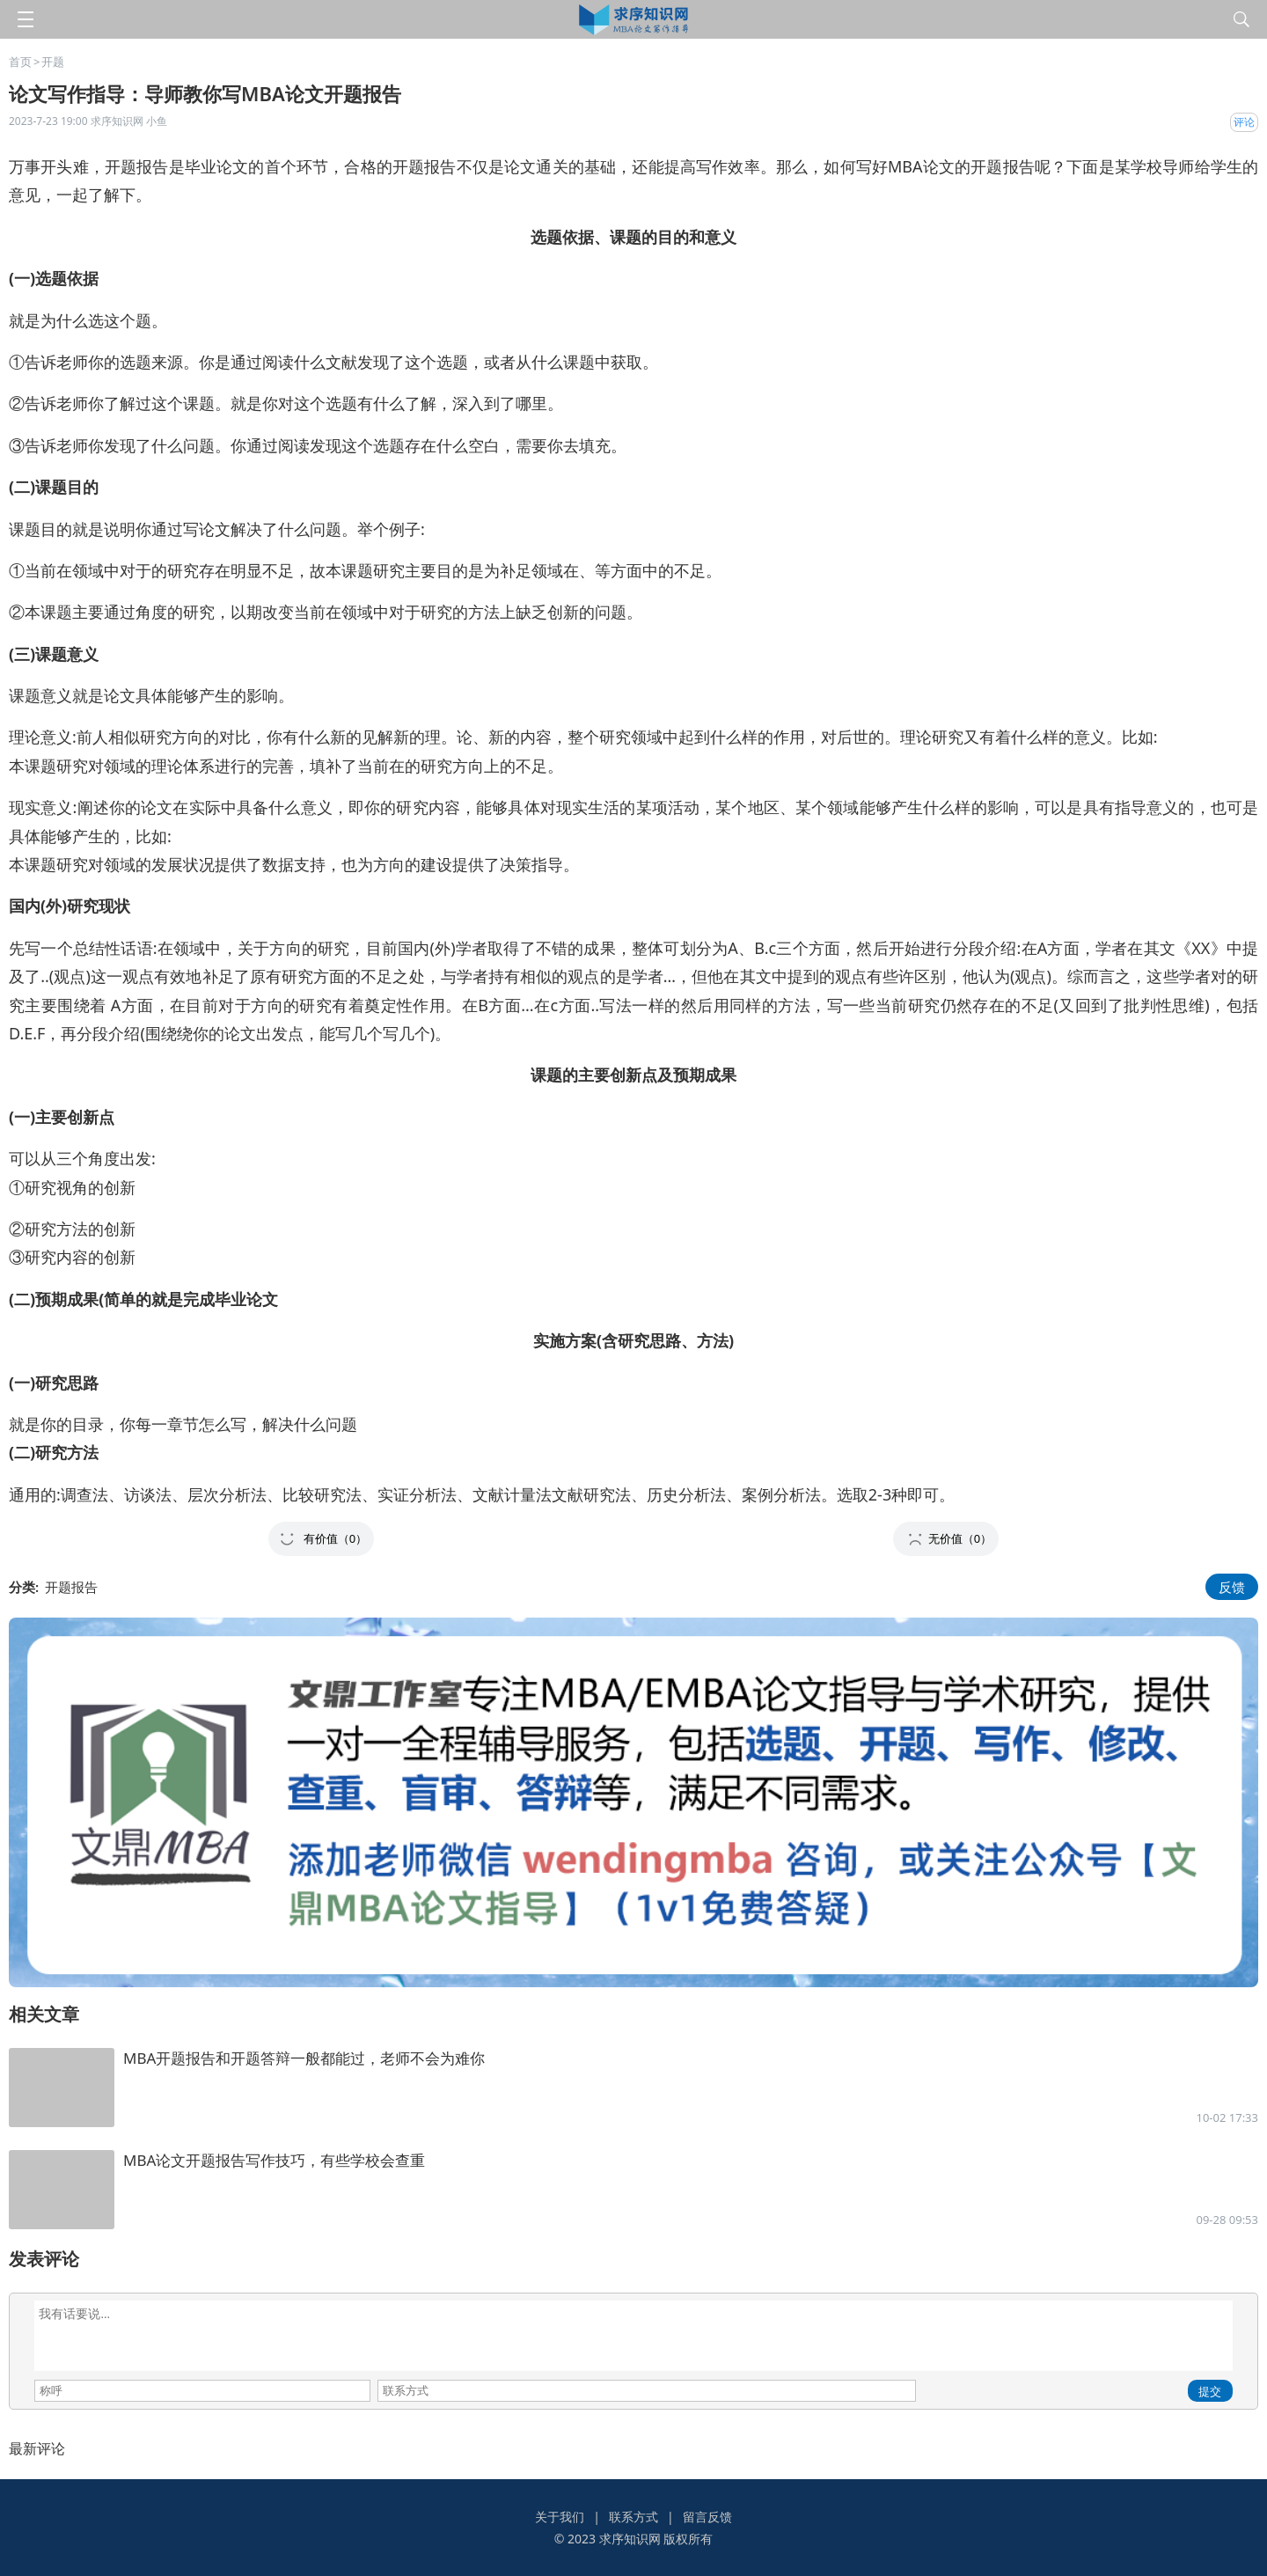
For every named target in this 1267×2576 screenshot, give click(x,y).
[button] (321, 1539)
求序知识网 (630, 2538)
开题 (52, 62)
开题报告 (71, 1587)
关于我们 (559, 2516)
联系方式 (633, 2516)
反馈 (1232, 1587)
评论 (1244, 121)
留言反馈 (707, 2516)
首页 (20, 62)
